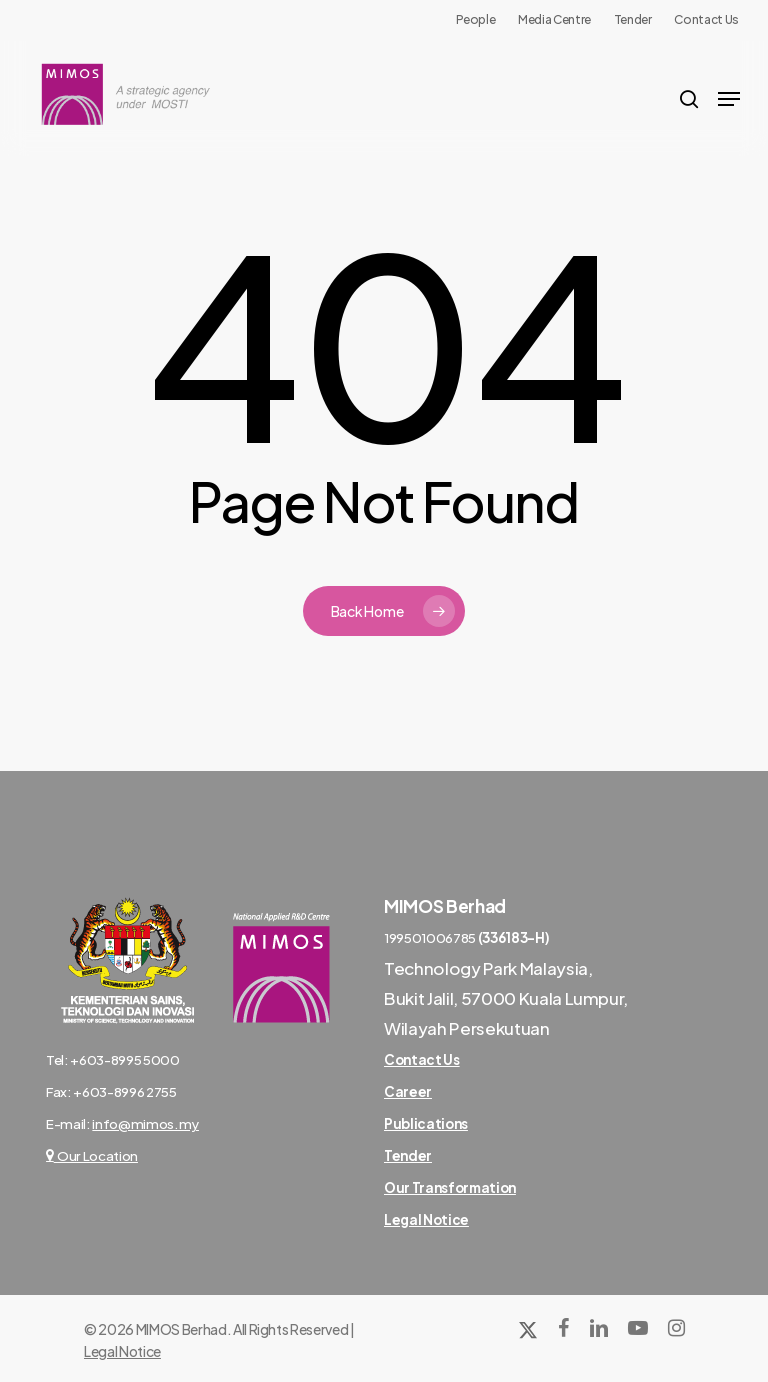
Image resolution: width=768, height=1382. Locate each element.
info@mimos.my (145, 1123)
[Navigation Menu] (729, 99)
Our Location (92, 1155)
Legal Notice (122, 1351)
